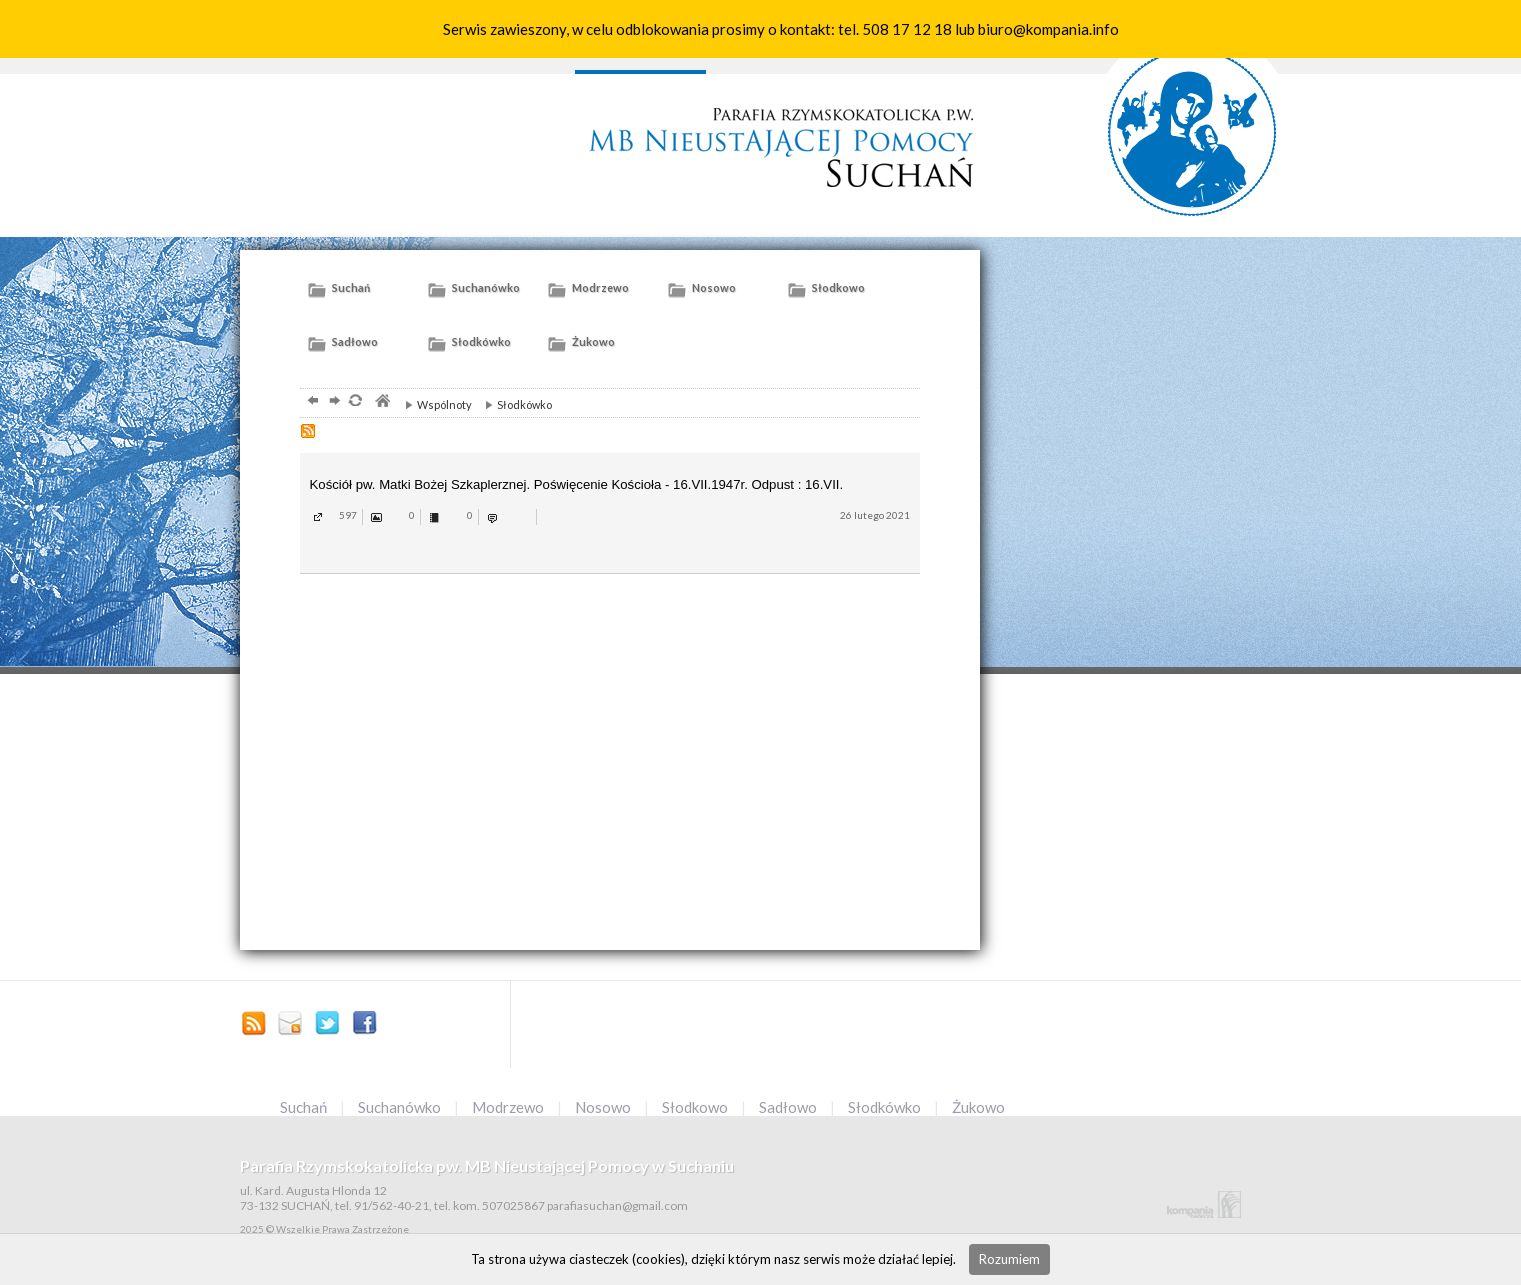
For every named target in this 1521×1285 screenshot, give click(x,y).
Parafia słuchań (776, 138)
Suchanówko (401, 1107)
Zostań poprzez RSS (253, 1024)
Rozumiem (1009, 1259)
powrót (310, 402)
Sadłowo (789, 1107)
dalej (332, 402)
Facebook (364, 1024)
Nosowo (604, 1107)
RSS (310, 433)
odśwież (354, 402)
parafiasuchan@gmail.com (290, 1024)
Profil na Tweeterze (327, 1024)
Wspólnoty (433, 404)
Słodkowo (696, 1107)
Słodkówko (513, 404)
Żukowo (978, 1107)
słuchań (1192, 114)
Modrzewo (509, 1107)
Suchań (305, 1107)
